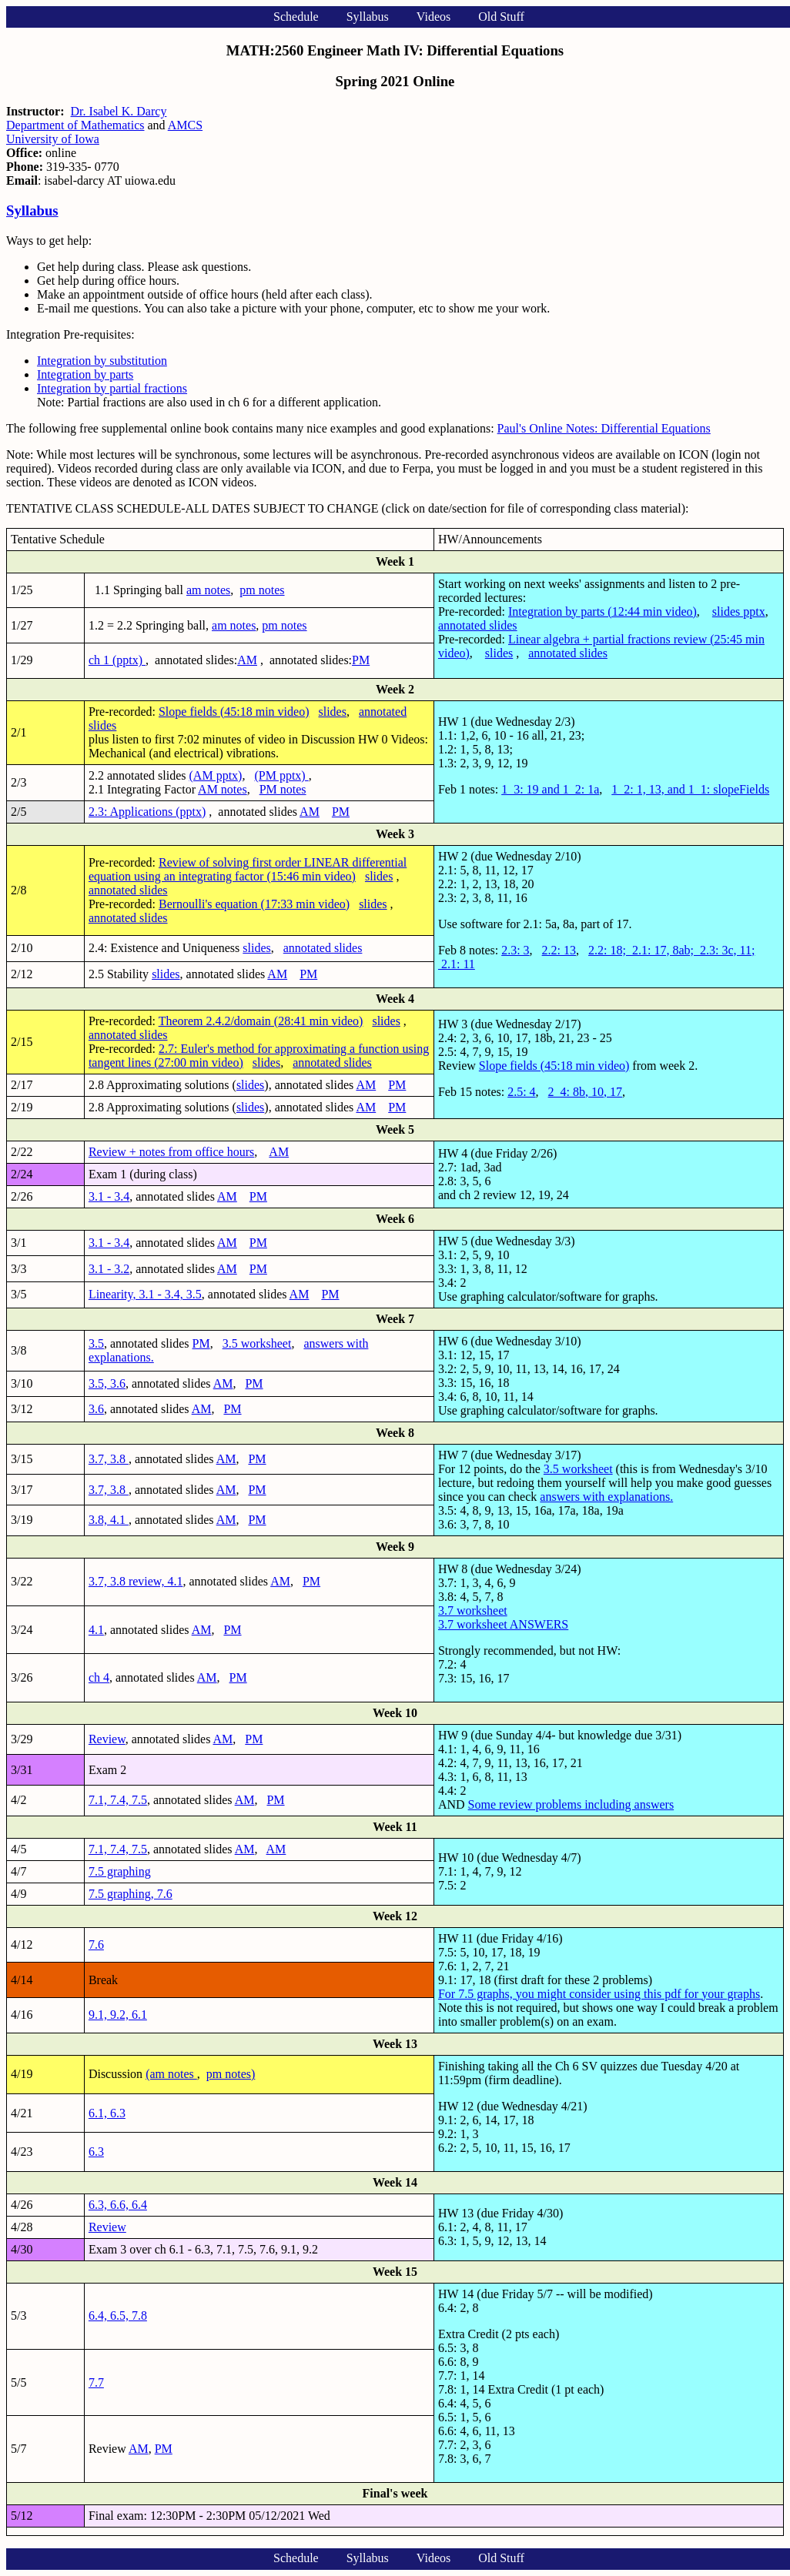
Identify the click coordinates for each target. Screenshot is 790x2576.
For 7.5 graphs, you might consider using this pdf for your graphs (599, 1993)
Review (107, 1739)
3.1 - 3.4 (109, 1196)
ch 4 (99, 1677)
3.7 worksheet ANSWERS (503, 1624)
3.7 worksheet (472, 1610)
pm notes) (231, 2073)
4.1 (96, 1629)
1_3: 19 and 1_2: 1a (550, 789)
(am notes (171, 2073)
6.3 (96, 2151)
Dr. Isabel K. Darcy (119, 111)
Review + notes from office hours (171, 1151)
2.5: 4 (521, 1091)
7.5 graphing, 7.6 (130, 1893)
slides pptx (738, 611)
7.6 (96, 1944)
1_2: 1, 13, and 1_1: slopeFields (690, 789)
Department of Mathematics (75, 125)
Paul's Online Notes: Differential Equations (604, 428)
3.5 (96, 1343)
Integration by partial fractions (112, 388)
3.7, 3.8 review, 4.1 (136, 1581)
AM (247, 660)
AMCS (185, 125)
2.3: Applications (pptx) (147, 811)
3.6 (96, 1408)
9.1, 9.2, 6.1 (118, 2014)
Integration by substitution (102, 360)
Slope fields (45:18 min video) (234, 711)
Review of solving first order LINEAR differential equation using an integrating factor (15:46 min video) (248, 869)
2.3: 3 (515, 950)
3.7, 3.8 (109, 1458)
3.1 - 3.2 (109, 1268)
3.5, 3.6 (107, 1383)
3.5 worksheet (257, 1343)
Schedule (296, 16)
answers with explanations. (606, 1496)
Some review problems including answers (571, 1804)
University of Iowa (52, 138)
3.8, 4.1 (109, 1519)
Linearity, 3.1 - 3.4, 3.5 (145, 1294)
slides (499, 653)
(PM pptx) (281, 775)
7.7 (96, 2382)
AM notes (222, 789)
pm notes (261, 589)
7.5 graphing (120, 1871)
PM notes (282, 789)
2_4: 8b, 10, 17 (585, 1091)
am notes (208, 589)
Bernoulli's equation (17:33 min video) (254, 903)
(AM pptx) (216, 775)
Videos (433, 16)
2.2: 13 (559, 950)
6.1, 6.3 (107, 2113)
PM (361, 660)
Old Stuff (501, 16)
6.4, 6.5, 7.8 (118, 2315)
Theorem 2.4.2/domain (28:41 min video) (261, 1020)
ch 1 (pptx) (117, 660)
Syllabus (367, 16)
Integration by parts (85, 374)
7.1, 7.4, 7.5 (118, 1799)
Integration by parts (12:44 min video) (602, 611)
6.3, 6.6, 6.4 (118, 2204)
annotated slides (477, 625)
